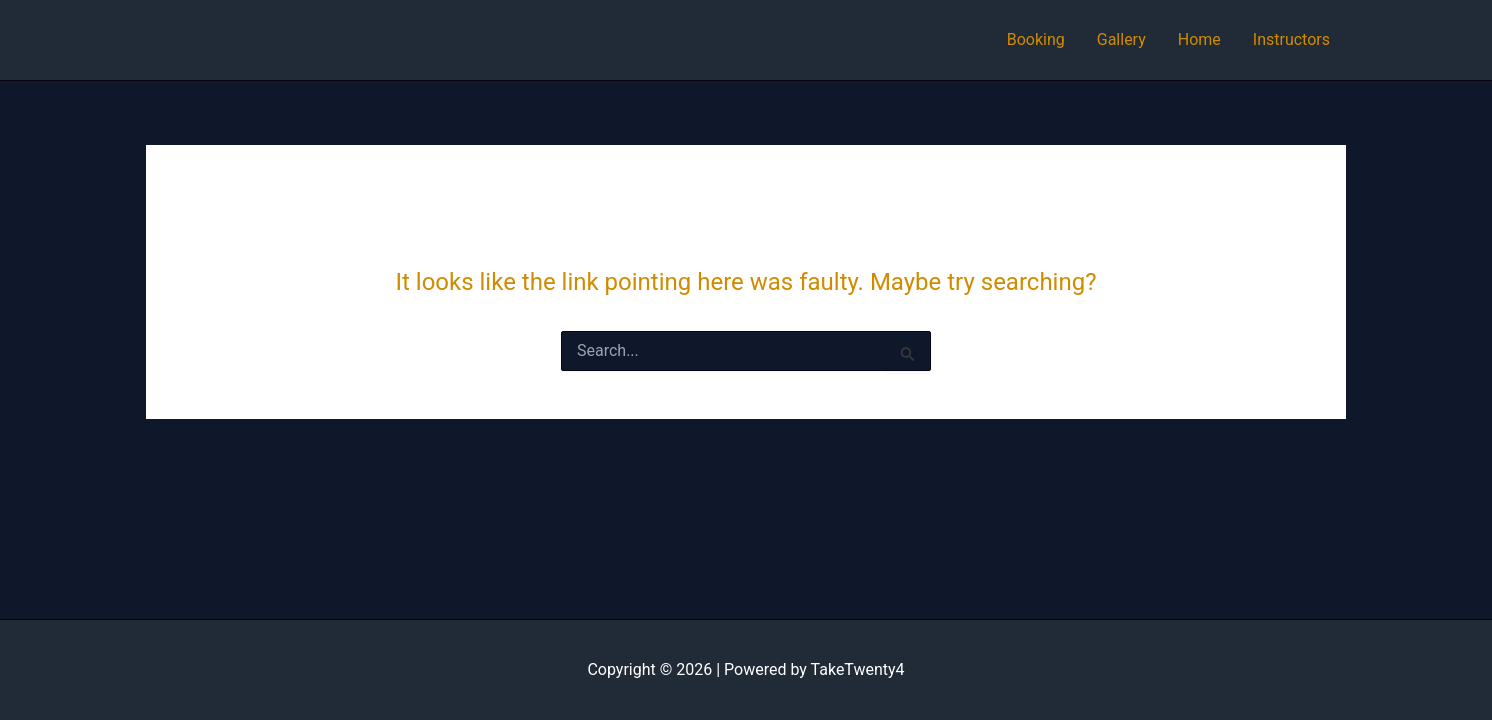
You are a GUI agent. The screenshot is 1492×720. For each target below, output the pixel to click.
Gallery (1121, 39)
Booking (1036, 39)
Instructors (1291, 39)
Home (1199, 39)
